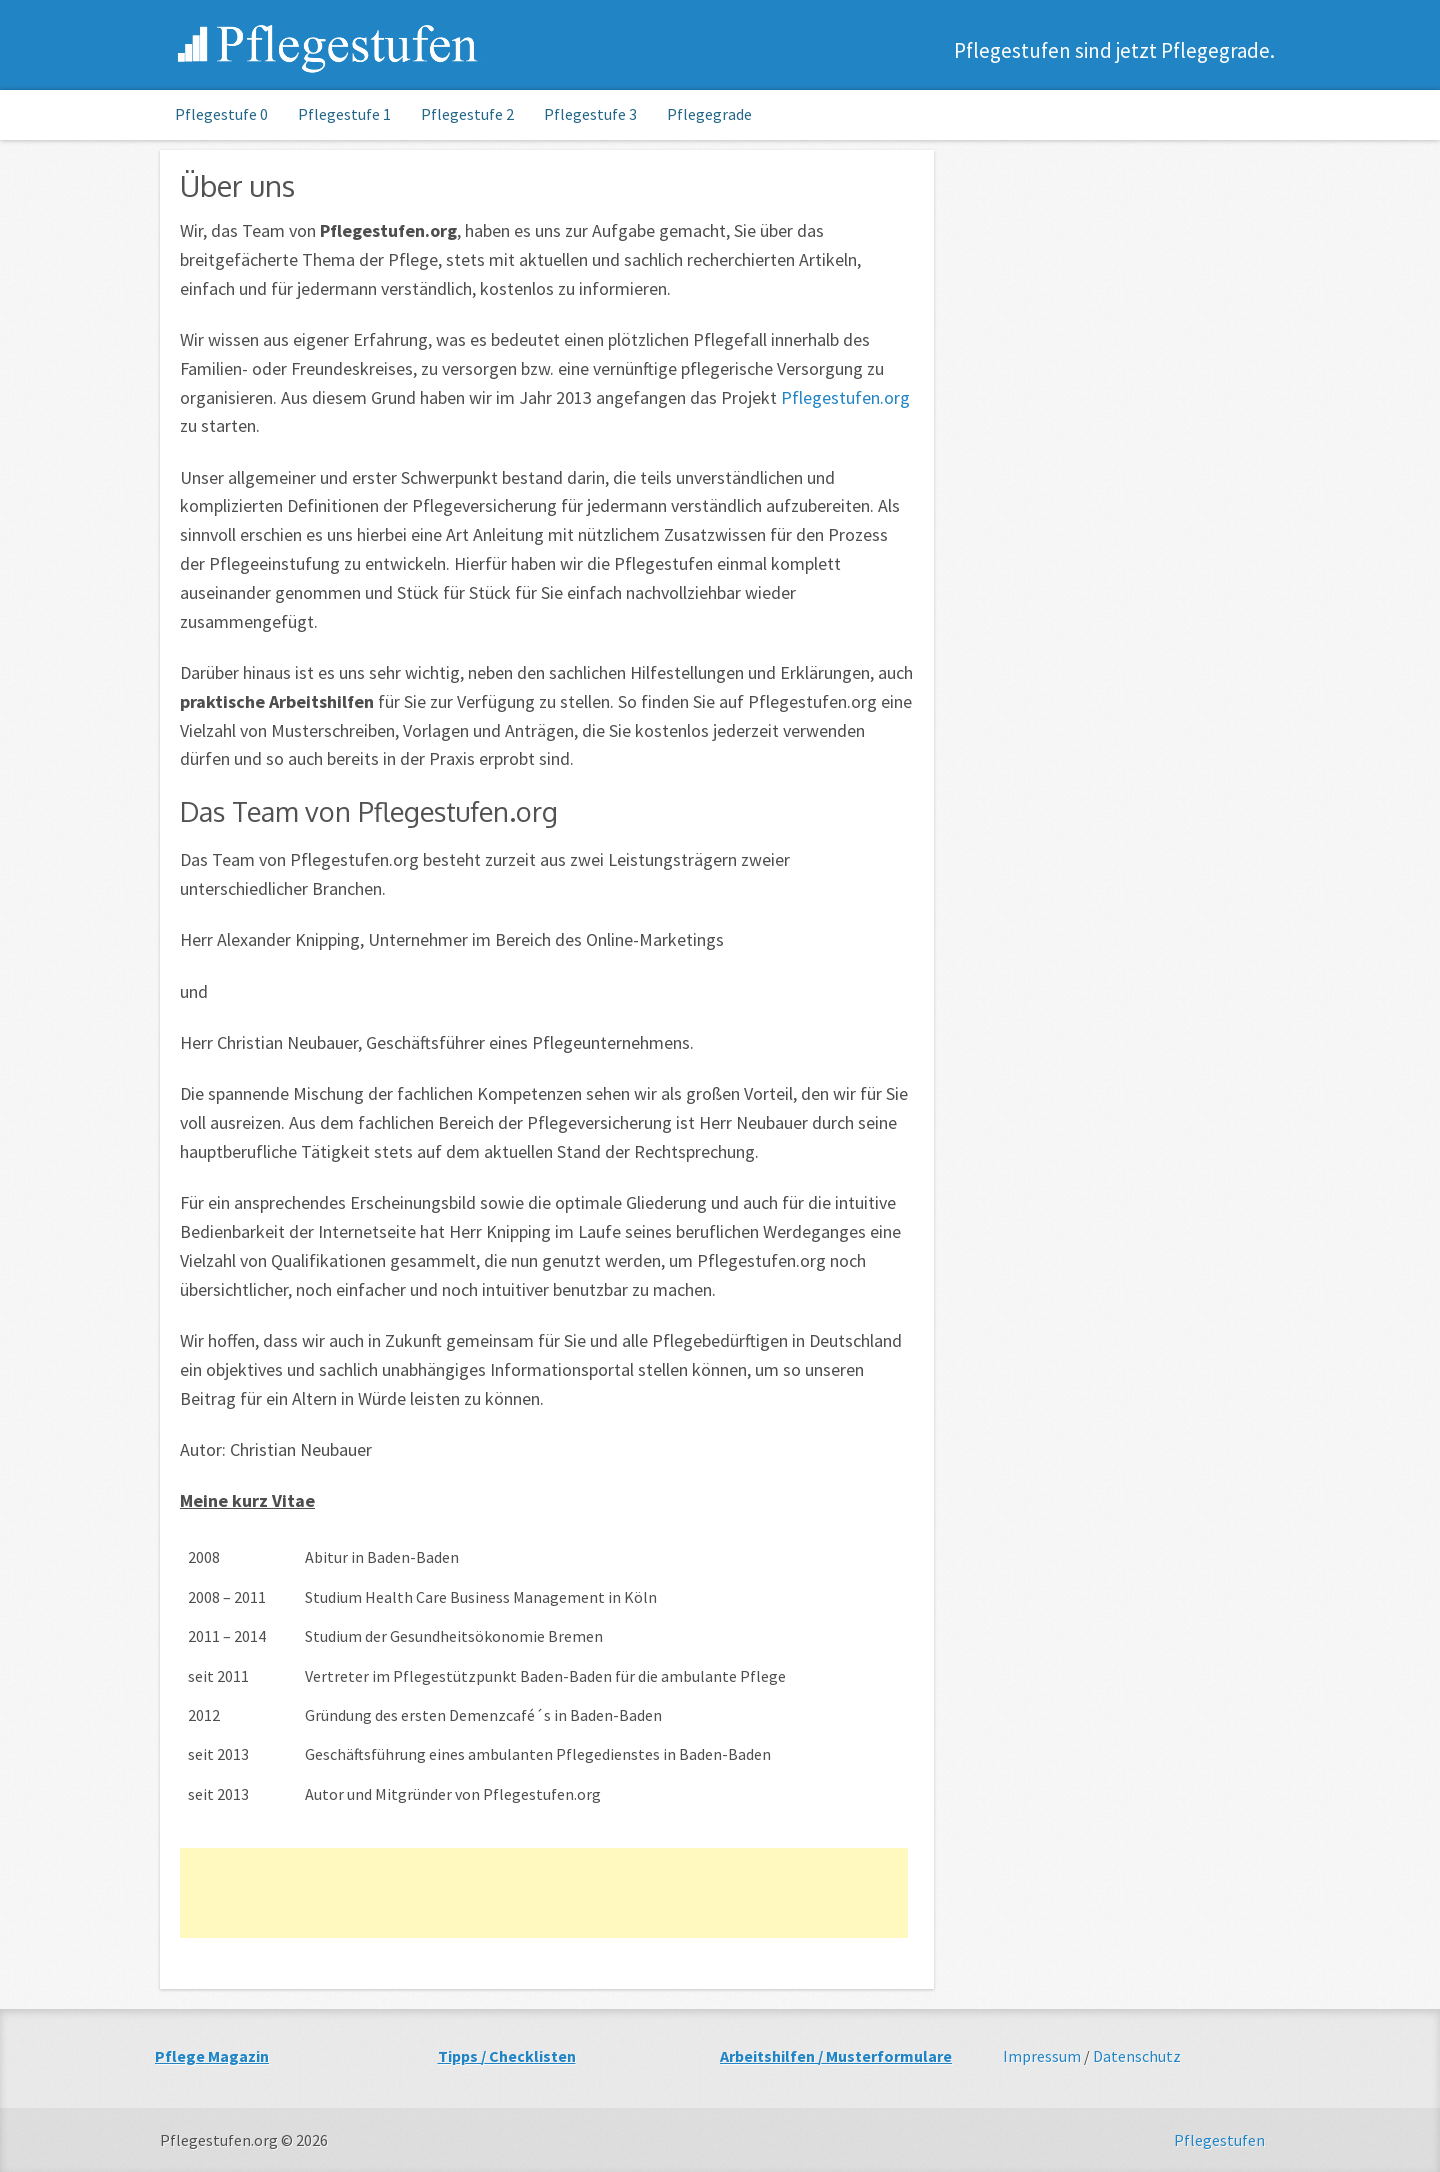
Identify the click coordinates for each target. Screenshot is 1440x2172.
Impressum (1042, 2056)
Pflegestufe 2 (467, 114)
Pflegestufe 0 (221, 114)
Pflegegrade (709, 114)
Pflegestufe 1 (344, 114)
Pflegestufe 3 (590, 114)
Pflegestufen (1219, 2140)
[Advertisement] (544, 1893)
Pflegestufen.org (329, 47)
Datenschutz (1137, 2056)
